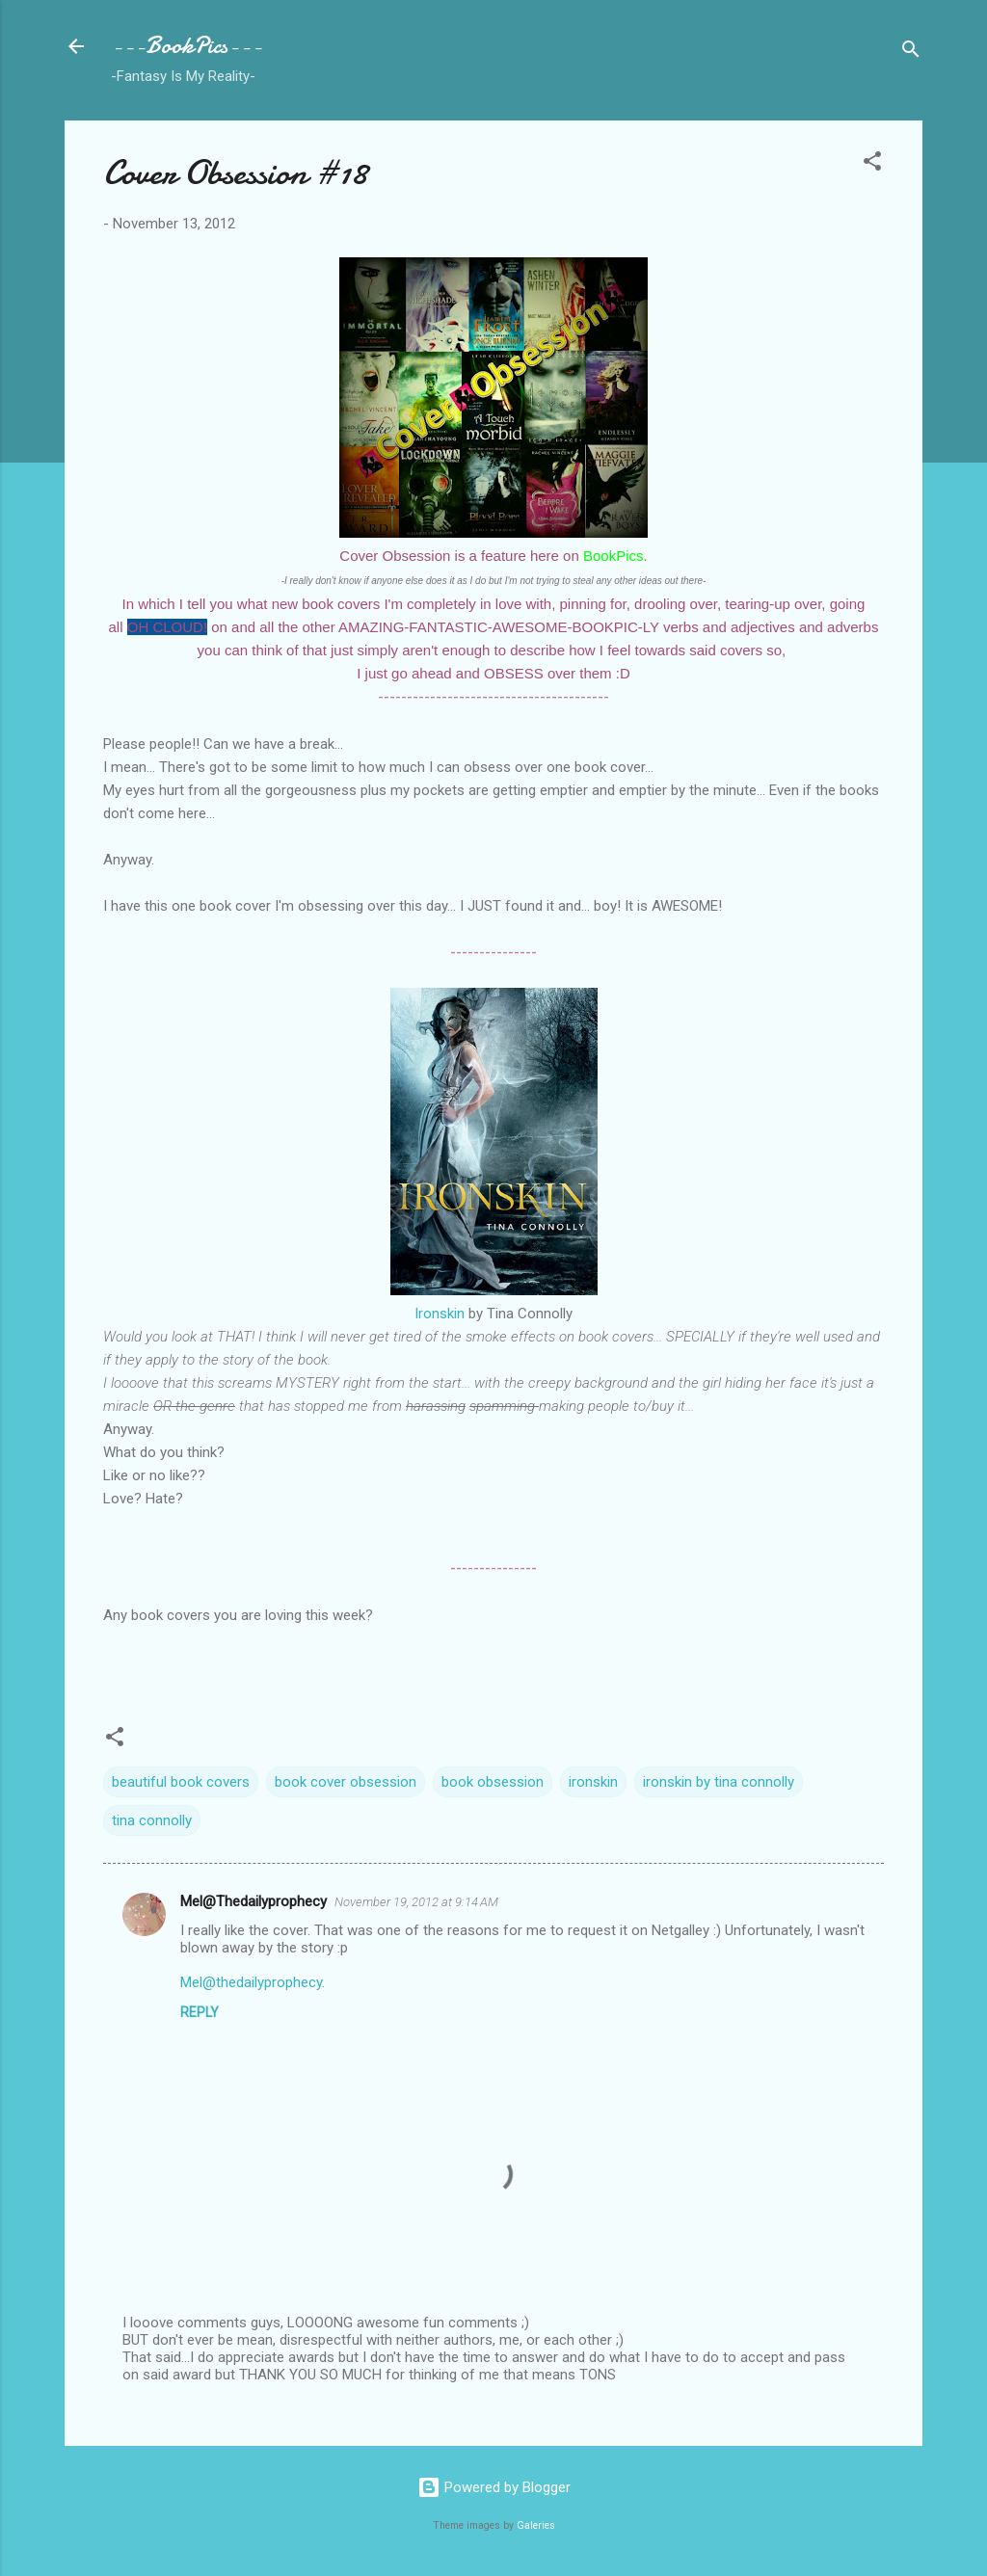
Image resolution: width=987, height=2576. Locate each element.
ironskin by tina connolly (718, 1782)
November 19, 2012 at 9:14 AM (416, 1902)
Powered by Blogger (494, 2487)
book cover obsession (345, 1782)
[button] (872, 164)
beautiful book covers (181, 1782)
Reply (199, 2012)
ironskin (593, 1782)
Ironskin (439, 1313)
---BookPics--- (186, 46)
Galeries (536, 2525)
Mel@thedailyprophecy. (252, 1982)
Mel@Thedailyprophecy (253, 1901)
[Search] (910, 52)
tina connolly (152, 1820)
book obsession (492, 1782)
